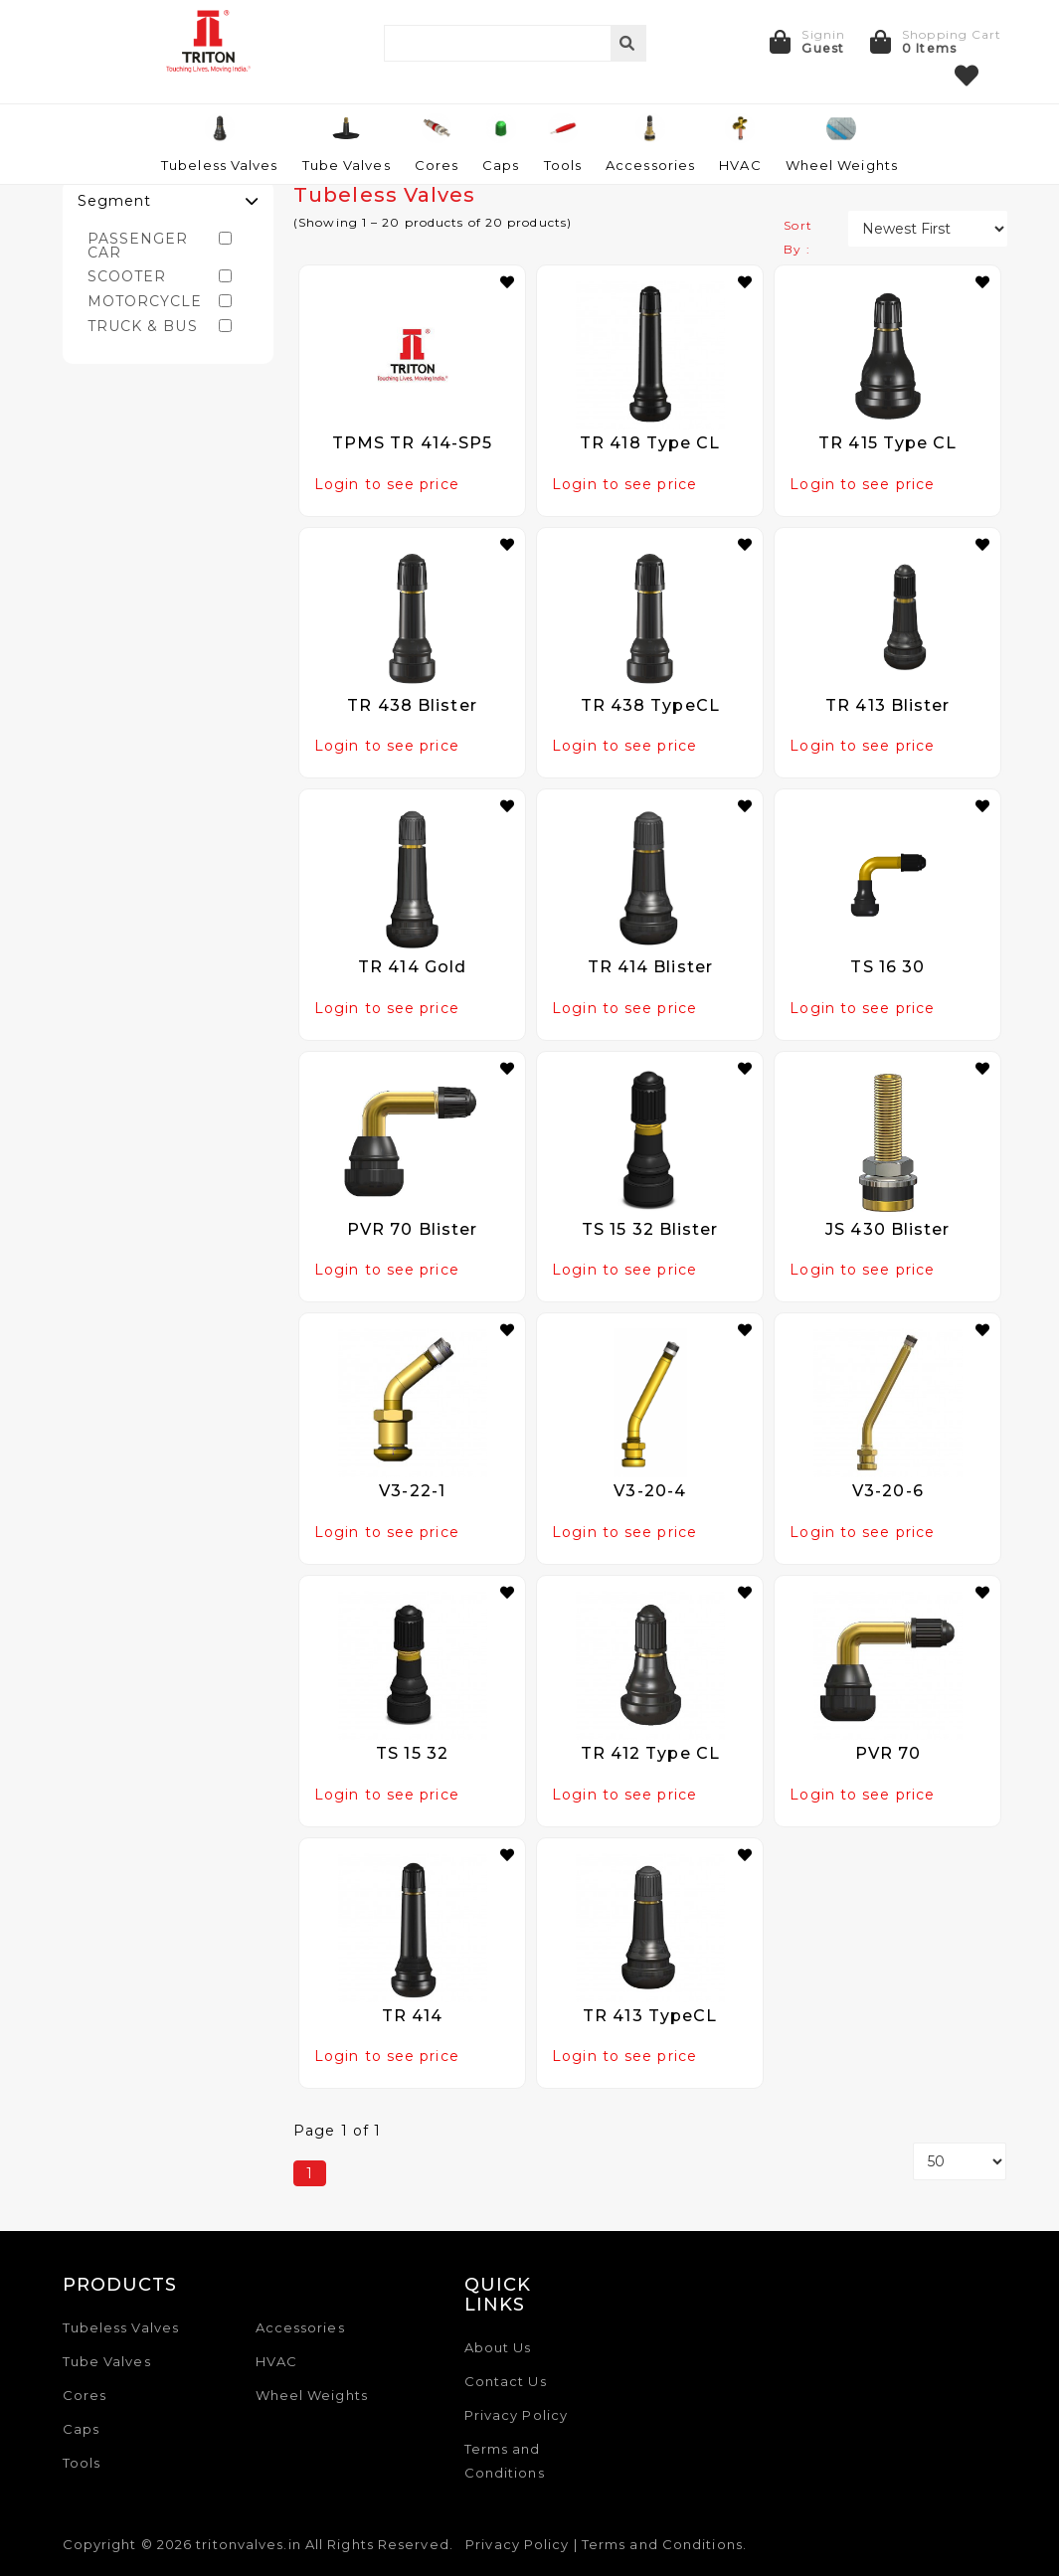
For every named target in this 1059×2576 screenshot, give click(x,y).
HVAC (276, 2361)
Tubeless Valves (121, 2327)
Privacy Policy (516, 2415)
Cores (85, 2395)
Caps (81, 2429)
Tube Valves (107, 2361)
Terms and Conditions (662, 2544)
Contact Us (505, 2381)
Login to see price (386, 484)
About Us (498, 2347)
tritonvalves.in (248, 2544)
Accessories (300, 2327)
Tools (82, 2463)
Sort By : (797, 237)
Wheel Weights (312, 2395)
